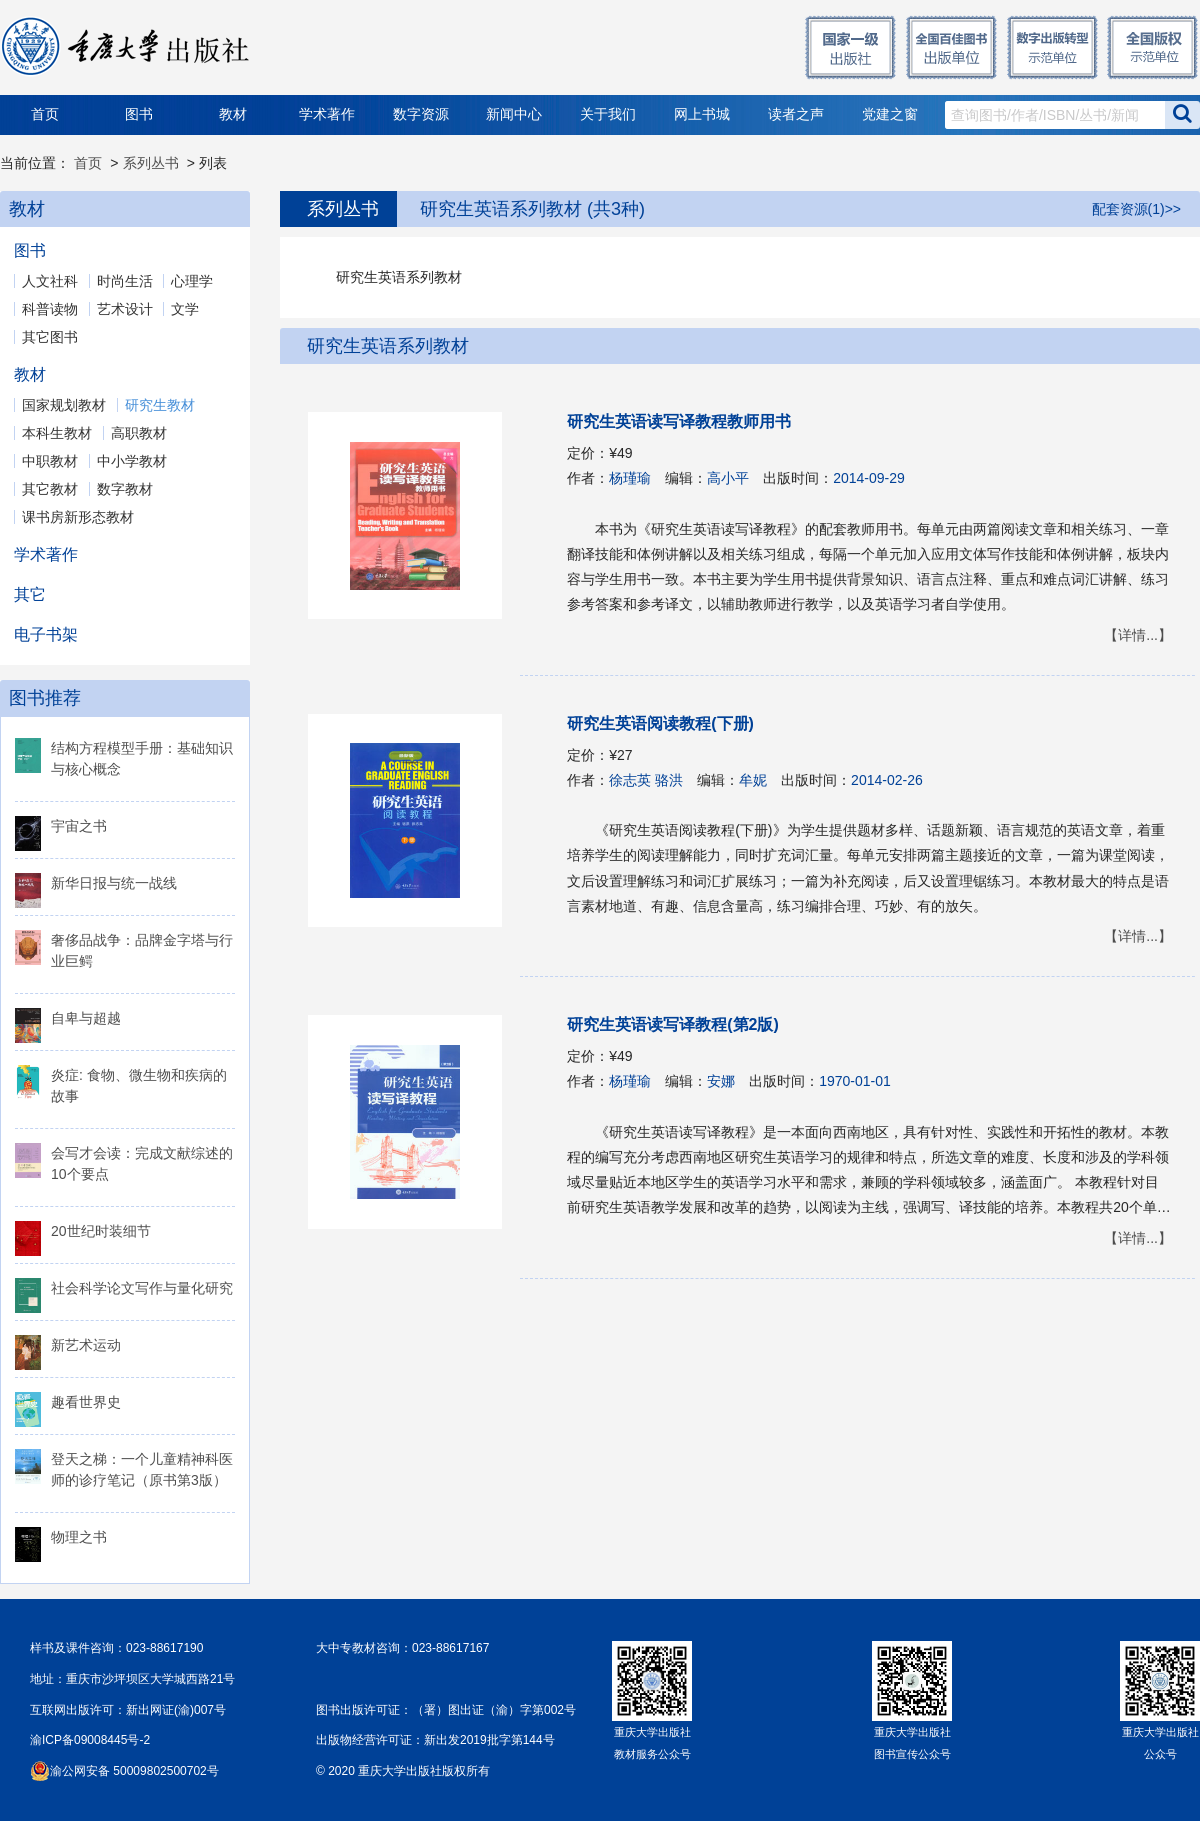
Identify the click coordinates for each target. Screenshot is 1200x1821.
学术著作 (327, 114)
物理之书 (79, 1537)
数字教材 (125, 489)
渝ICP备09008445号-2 (90, 1740)
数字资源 (421, 114)
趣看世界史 (86, 1402)
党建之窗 (890, 114)
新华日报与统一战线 (114, 883)
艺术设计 (125, 309)
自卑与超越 (86, 1018)
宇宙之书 (79, 826)
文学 (185, 309)
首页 (45, 114)
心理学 (192, 281)
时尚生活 (125, 281)
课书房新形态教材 (78, 517)
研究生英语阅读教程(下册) (660, 723)
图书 (139, 114)
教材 (233, 114)
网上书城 (702, 114)
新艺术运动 (86, 1345)
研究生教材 (160, 405)
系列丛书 (151, 163)
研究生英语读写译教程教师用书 (679, 421)
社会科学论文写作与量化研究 (142, 1288)
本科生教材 (57, 433)
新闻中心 (514, 114)
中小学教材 (132, 461)
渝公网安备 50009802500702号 (134, 1771)
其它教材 (50, 489)
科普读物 (50, 309)
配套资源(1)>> (1136, 209)
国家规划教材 (64, 405)
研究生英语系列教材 (388, 346)
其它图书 (50, 337)
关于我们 (608, 114)
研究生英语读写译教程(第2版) (673, 1024)
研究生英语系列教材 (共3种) (532, 209)
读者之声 (796, 114)
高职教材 (139, 433)
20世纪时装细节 (101, 1231)
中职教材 (50, 461)
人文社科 (50, 281)
